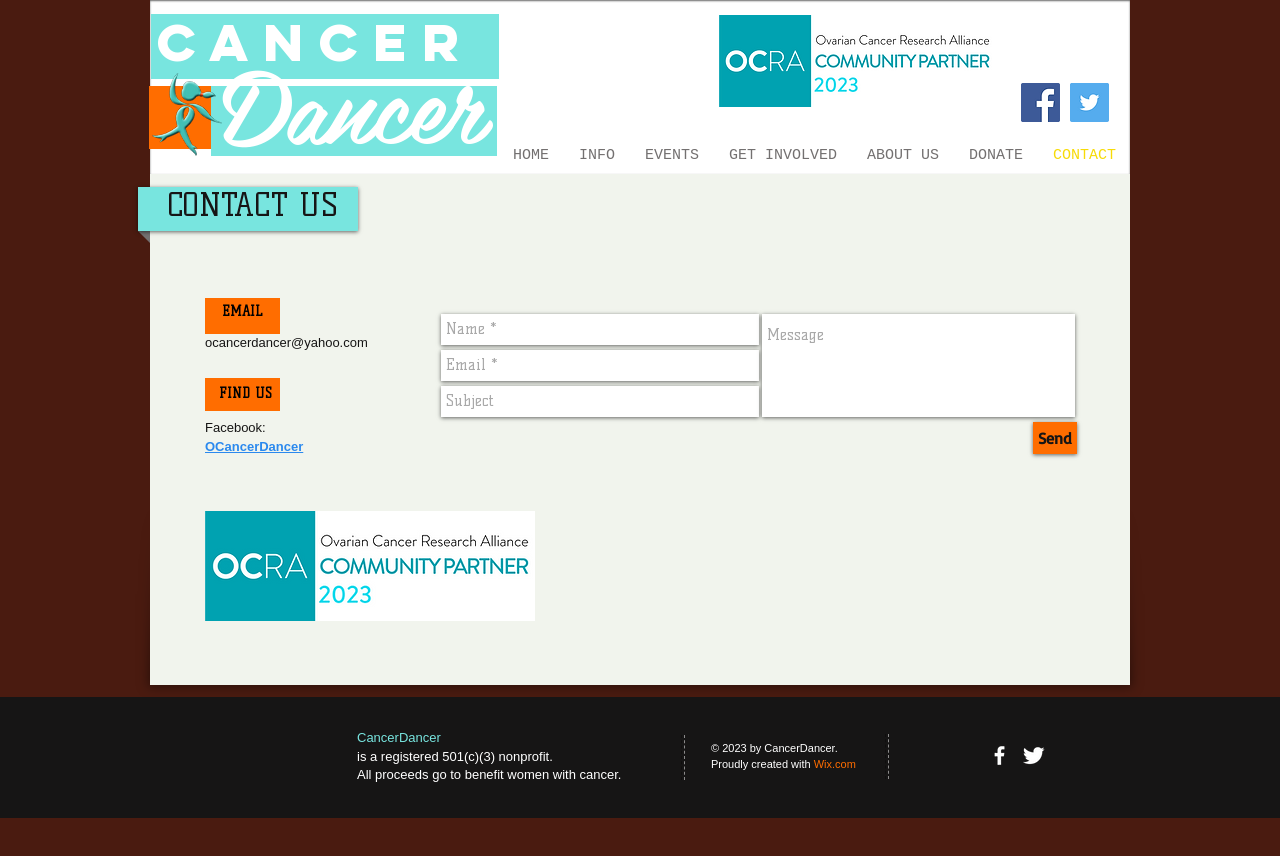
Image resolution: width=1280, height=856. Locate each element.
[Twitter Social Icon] (1089, 102)
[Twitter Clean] (1033, 755)
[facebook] (999, 755)
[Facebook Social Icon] (1040, 102)
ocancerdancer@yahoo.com (286, 342)
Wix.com (835, 764)
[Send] (1055, 438)
